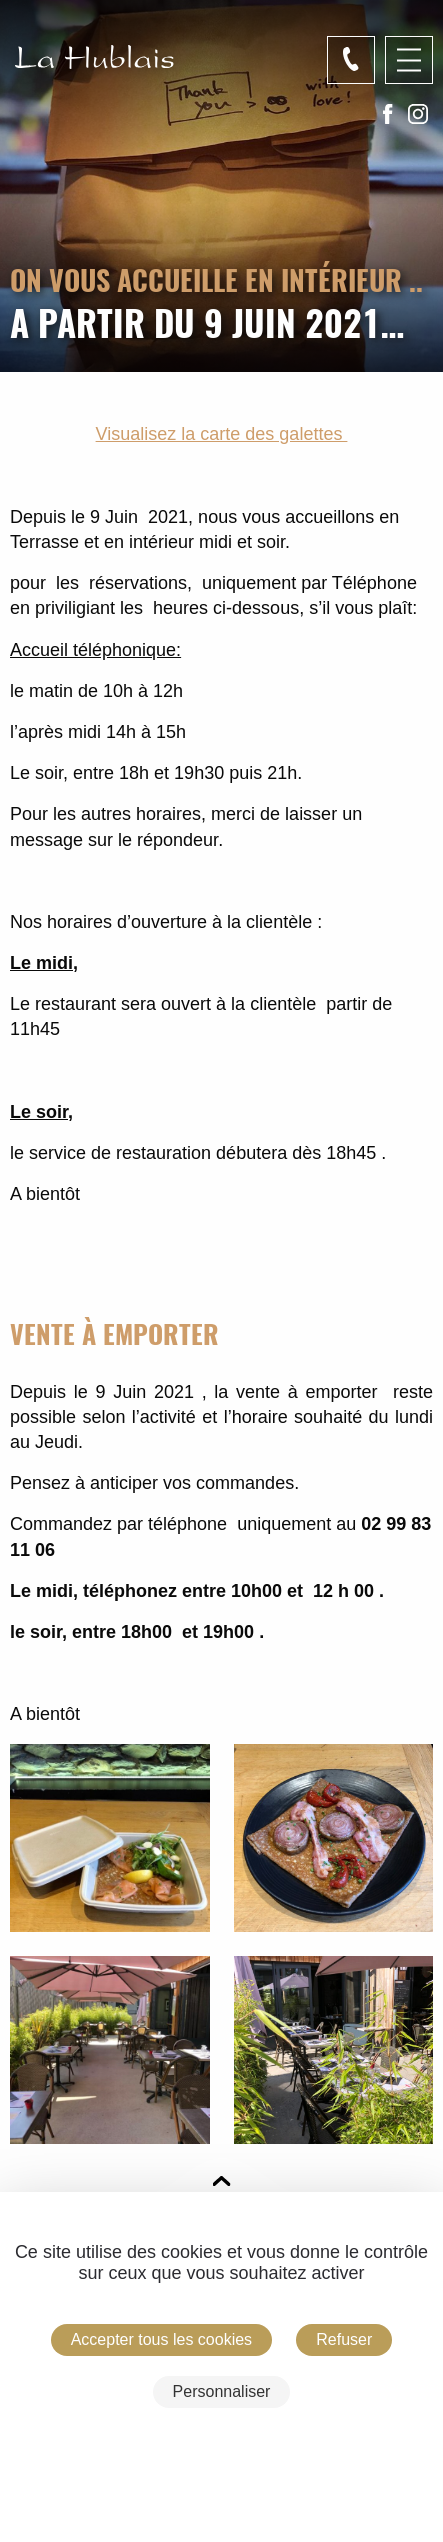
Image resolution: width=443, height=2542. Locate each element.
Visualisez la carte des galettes (222, 434)
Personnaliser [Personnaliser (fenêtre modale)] (222, 2391)
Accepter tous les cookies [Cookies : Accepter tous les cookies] (161, 2339)
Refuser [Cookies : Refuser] (344, 2339)
